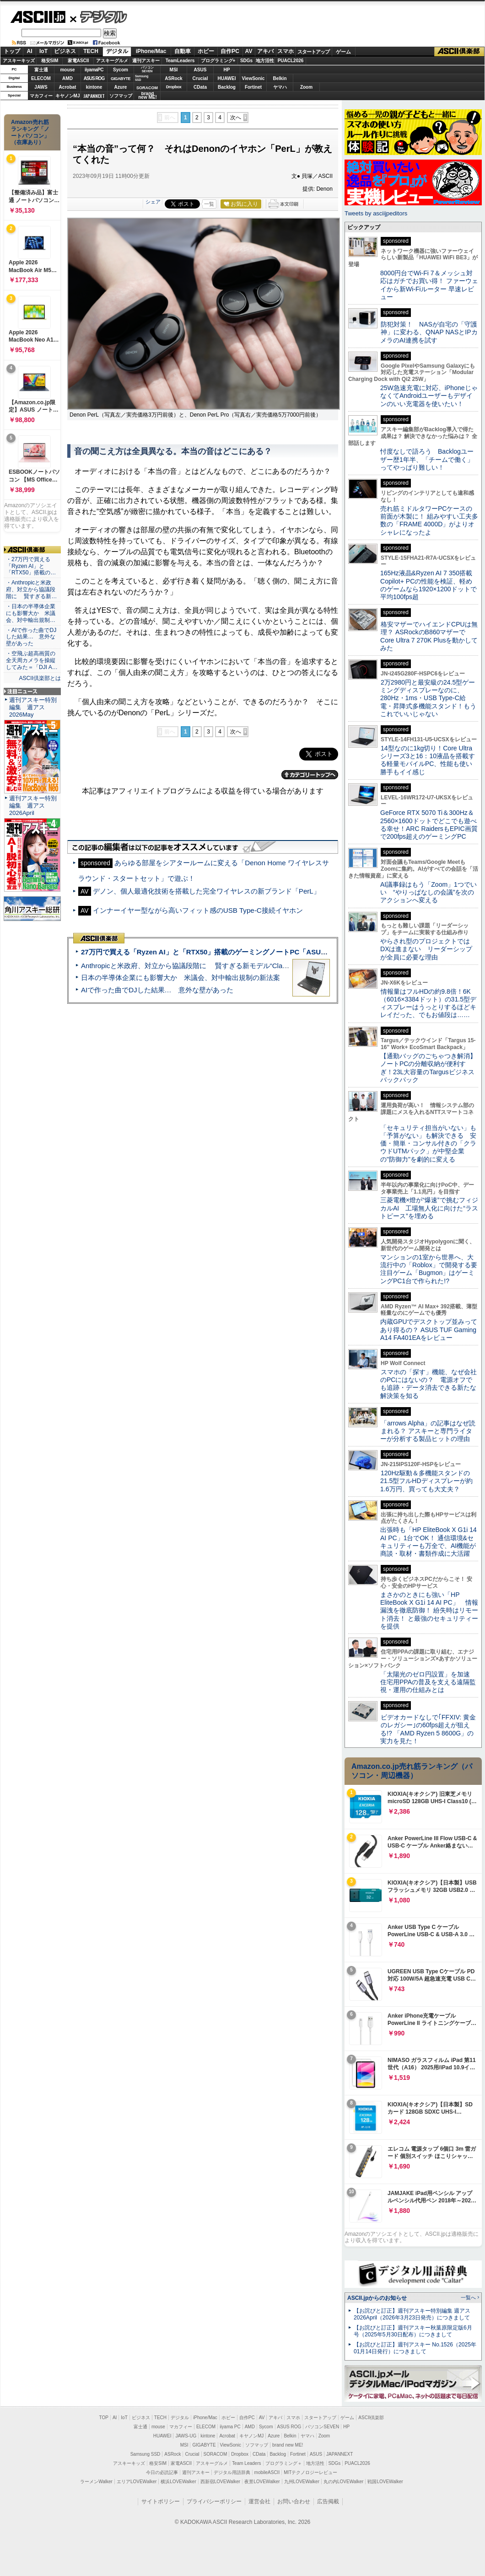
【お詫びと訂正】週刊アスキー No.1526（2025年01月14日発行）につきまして (415, 2348)
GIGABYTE (120, 78)
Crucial (200, 78)
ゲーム (343, 51)
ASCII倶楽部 (459, 51)
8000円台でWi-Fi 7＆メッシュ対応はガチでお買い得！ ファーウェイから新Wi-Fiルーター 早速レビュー (429, 284)
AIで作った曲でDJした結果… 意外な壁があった (157, 990)
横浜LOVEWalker (178, 2481)
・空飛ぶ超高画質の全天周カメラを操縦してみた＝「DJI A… (32, 660)
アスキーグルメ (112, 60)
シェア (153, 201)
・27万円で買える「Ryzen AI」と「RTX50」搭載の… (31, 566)
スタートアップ (313, 51)
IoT (43, 51)
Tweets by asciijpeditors (376, 213)
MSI (174, 69)
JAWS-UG (185, 2435)
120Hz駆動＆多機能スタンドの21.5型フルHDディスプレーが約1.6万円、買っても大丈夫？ (426, 1481)
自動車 (182, 51)
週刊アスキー (146, 60)
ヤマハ (280, 87)
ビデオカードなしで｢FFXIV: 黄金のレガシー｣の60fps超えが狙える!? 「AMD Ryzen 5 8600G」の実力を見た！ (428, 1729)
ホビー (206, 51)
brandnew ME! (147, 96)
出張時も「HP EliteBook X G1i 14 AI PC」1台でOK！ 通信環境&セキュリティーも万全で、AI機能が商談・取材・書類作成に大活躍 (428, 1541)
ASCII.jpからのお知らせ (377, 2298)
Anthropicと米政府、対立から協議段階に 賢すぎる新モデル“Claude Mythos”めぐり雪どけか (224, 965)
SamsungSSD (141, 78)
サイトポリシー (160, 2501)
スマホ (285, 51)
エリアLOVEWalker (136, 2481)
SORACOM (215, 2454)
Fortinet (253, 87)
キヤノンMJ (67, 95)
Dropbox (174, 87)
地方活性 (265, 60)
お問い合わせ (293, 2501)
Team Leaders (246, 2463)
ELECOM (41, 78)
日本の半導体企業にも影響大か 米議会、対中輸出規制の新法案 (180, 977)
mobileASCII (267, 2472)
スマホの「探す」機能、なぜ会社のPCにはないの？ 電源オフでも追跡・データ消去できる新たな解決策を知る (428, 1383)
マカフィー (41, 95)
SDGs (246, 60)
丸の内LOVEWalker (343, 2481)
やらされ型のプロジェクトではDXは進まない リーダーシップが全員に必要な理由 (426, 949)
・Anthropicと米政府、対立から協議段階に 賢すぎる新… (31, 589)
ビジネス (65, 51)
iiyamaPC (94, 69)
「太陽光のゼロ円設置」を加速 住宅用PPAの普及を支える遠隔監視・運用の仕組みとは (428, 1682)
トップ (12, 51)
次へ (235, 117)
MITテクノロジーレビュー (310, 2472)
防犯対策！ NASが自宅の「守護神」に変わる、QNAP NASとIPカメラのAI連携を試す (429, 332)
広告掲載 (328, 2501)
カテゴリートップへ (309, 774)
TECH (90, 51)
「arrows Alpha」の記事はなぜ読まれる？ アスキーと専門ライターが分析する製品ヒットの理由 (427, 1431)
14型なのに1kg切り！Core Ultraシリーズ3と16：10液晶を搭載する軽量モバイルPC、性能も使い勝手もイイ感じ (427, 760)
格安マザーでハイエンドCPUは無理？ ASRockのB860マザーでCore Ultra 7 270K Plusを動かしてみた (429, 636)
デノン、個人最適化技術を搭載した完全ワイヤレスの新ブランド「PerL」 (206, 891)
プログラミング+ (218, 60)
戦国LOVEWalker (385, 2481)
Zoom (306, 87)
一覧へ (468, 2297)
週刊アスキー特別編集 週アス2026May (33, 707)
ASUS (200, 69)
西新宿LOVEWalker (220, 2481)
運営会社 (259, 2501)
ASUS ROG (94, 78)
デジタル (98, 16)
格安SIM (50, 60)
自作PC (230, 51)
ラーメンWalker (96, 2481)
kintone (94, 87)
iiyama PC (230, 2426)
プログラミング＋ (283, 2463)
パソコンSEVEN (147, 69)
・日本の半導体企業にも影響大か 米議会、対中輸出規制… (30, 613)
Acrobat (67, 87)
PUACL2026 (291, 60)
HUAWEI (227, 78)
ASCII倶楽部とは (40, 678)
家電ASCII (78, 60)
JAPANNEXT (94, 95)
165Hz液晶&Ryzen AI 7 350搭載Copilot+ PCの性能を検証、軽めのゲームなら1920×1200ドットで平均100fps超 (428, 584)
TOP (103, 2417)
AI (29, 51)
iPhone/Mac (151, 51)
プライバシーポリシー (214, 2501)
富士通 (41, 69)
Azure (120, 87)
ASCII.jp (37, 17)
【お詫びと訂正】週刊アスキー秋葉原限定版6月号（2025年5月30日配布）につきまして (413, 2331)
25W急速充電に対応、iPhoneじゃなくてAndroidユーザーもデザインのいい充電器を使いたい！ (429, 395)
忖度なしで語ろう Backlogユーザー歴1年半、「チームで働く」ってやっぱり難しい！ (427, 459)
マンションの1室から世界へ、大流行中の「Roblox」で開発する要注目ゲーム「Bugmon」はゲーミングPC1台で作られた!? (428, 1269)
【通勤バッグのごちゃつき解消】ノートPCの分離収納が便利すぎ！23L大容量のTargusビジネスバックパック (428, 1067)
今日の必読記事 (162, 2472)
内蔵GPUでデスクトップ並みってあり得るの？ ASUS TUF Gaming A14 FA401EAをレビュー (428, 1329)
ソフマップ (120, 95)
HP (227, 69)
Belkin (279, 78)
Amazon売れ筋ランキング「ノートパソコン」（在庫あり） (30, 132)
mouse (67, 69)
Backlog (227, 87)
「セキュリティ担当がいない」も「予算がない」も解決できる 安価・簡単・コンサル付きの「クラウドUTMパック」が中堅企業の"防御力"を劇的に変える (428, 1143)
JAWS (40, 87)
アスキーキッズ (19, 60)
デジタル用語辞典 (232, 2472)
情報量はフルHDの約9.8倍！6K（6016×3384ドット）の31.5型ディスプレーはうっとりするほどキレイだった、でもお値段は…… (428, 1003)
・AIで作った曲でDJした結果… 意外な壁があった (31, 637)
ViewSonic (253, 78)
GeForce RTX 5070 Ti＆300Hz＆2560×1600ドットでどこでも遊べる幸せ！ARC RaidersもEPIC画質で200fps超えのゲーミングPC (429, 824)
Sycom (120, 69)
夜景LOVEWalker (262, 2481)
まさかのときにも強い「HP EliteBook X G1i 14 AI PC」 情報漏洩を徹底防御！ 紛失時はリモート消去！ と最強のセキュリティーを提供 (429, 1610)
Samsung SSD (145, 2454)
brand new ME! (287, 2444)
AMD (67, 78)
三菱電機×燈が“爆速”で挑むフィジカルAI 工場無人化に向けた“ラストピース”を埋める (429, 1208)
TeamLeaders (180, 60)
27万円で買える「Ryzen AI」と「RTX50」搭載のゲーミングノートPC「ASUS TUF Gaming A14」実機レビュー (256, 952)
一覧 (209, 204)
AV (249, 51)
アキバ (265, 51)
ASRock (173, 78)
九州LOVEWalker (301, 2481)
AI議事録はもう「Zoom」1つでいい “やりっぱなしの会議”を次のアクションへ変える (428, 892)
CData (200, 87)
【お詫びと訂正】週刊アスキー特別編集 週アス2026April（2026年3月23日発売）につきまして (412, 2314)
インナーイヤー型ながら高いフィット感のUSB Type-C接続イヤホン (198, 910)
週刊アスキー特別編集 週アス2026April (33, 805)
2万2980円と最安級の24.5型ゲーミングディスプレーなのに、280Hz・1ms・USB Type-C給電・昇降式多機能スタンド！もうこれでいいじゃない (428, 698)
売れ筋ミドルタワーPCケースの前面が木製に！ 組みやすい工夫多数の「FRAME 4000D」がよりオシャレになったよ (429, 520)
